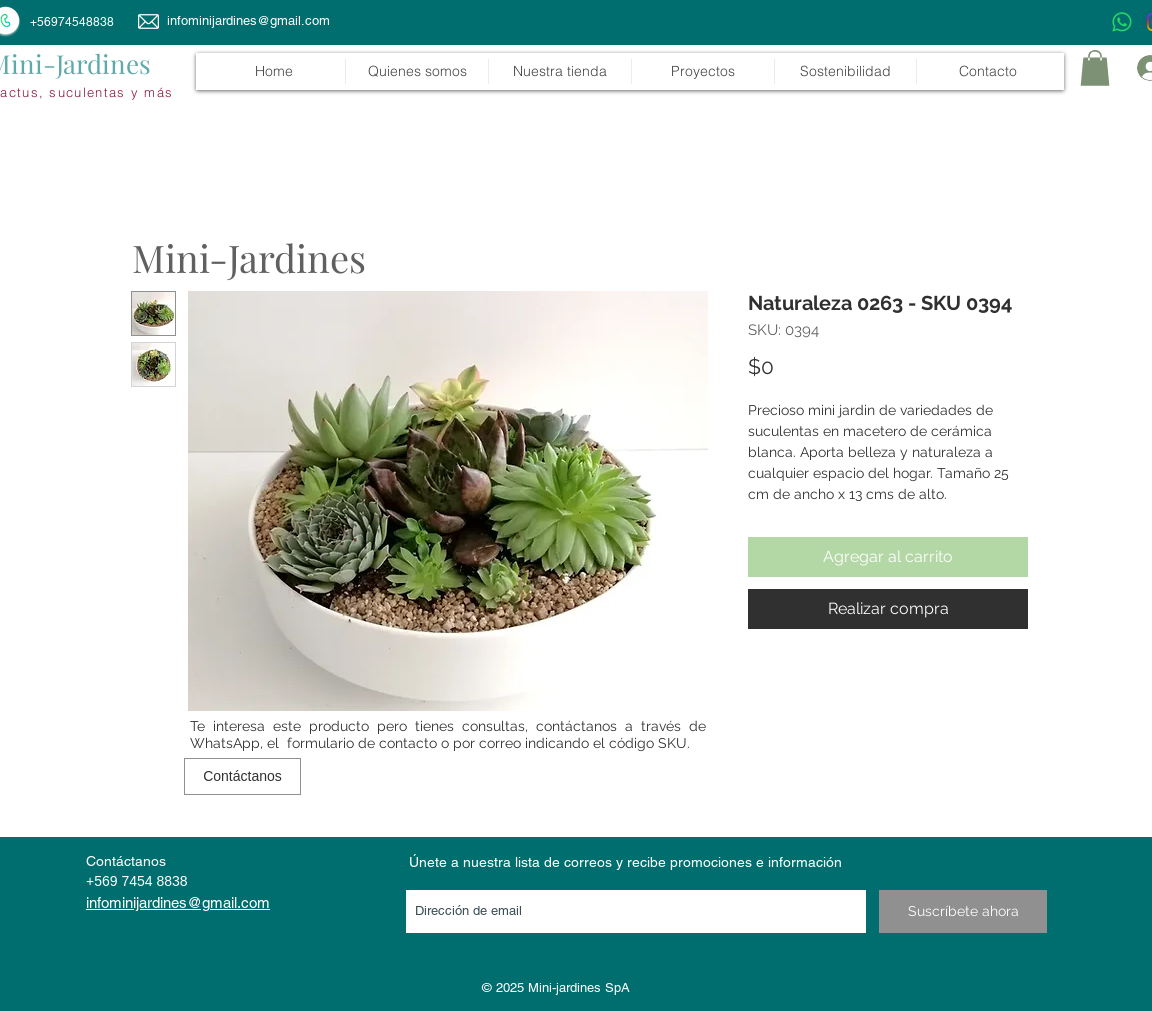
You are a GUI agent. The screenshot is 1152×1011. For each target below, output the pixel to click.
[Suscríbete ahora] (963, 911)
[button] (559, 71)
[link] (1095, 68)
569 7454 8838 (140, 881)
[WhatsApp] (1122, 22)
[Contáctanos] (242, 776)
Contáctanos (126, 861)
